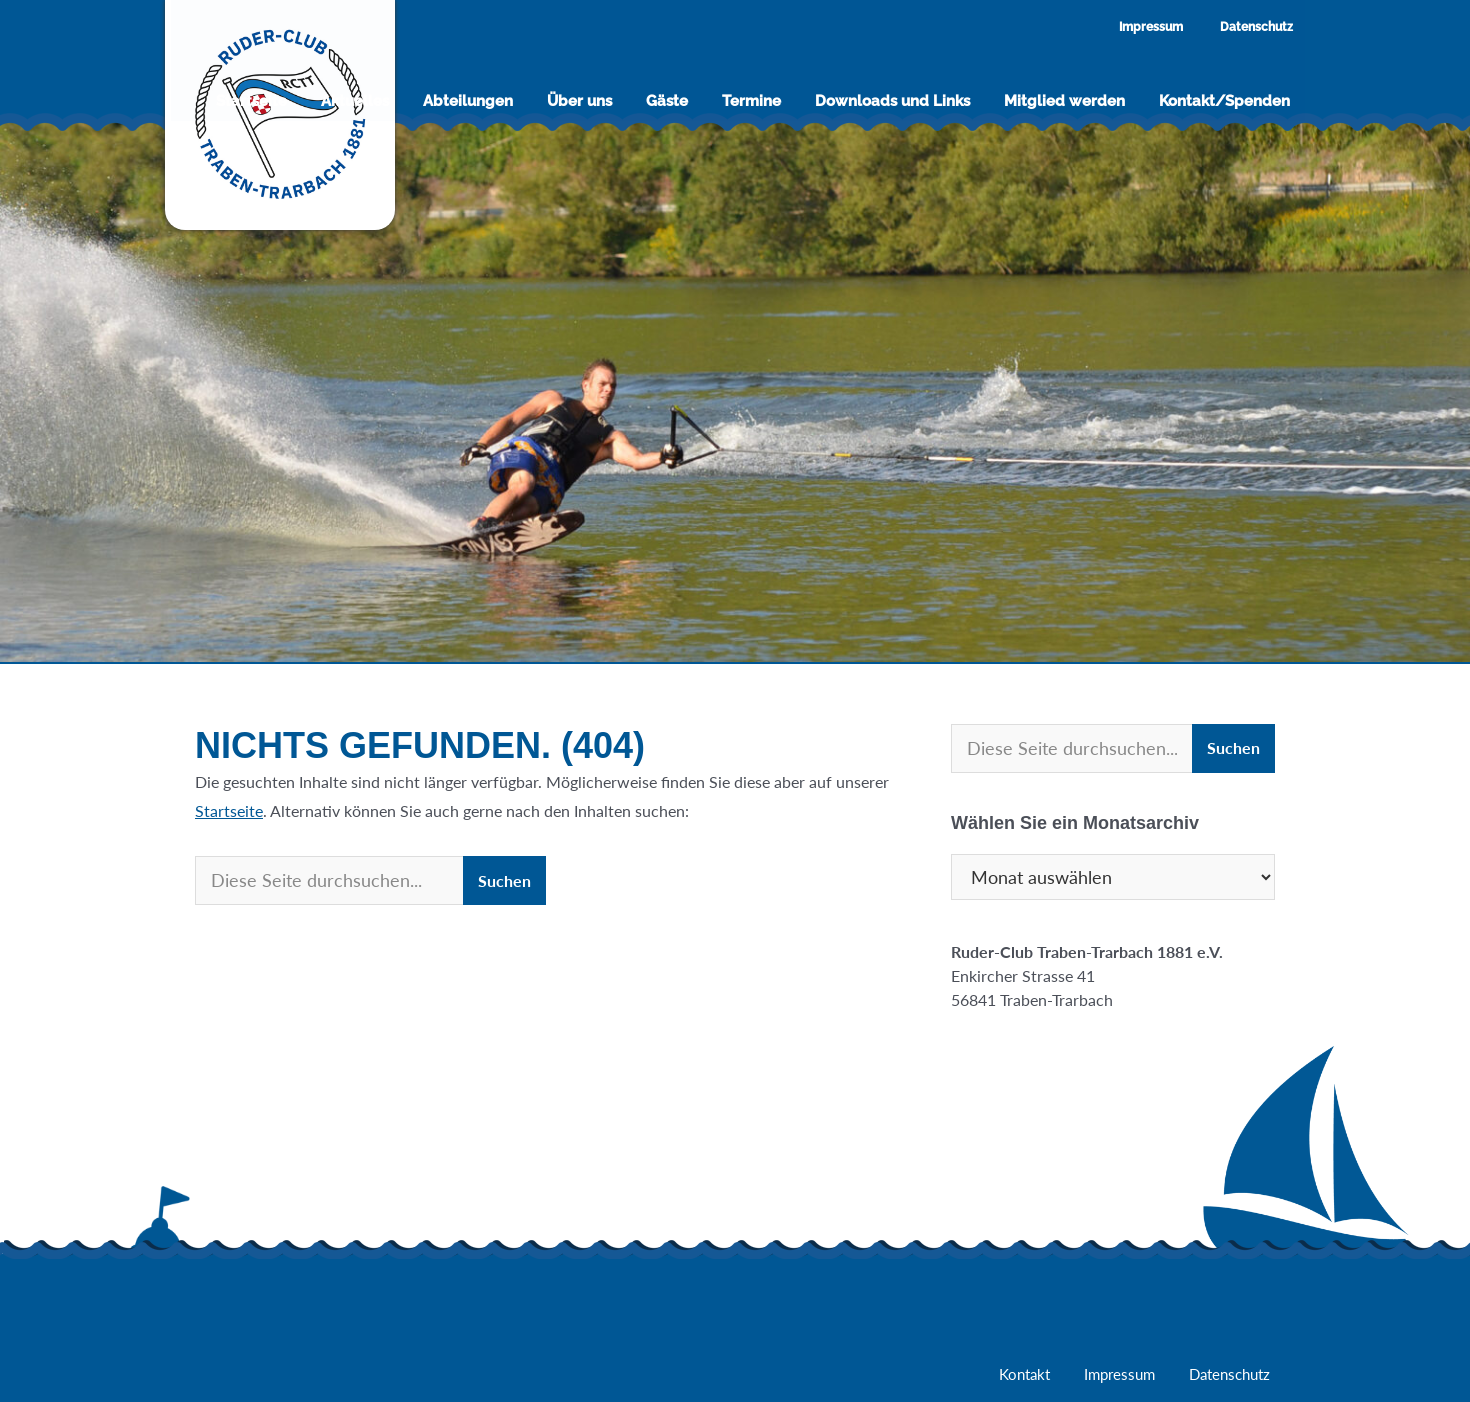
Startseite (229, 810)
